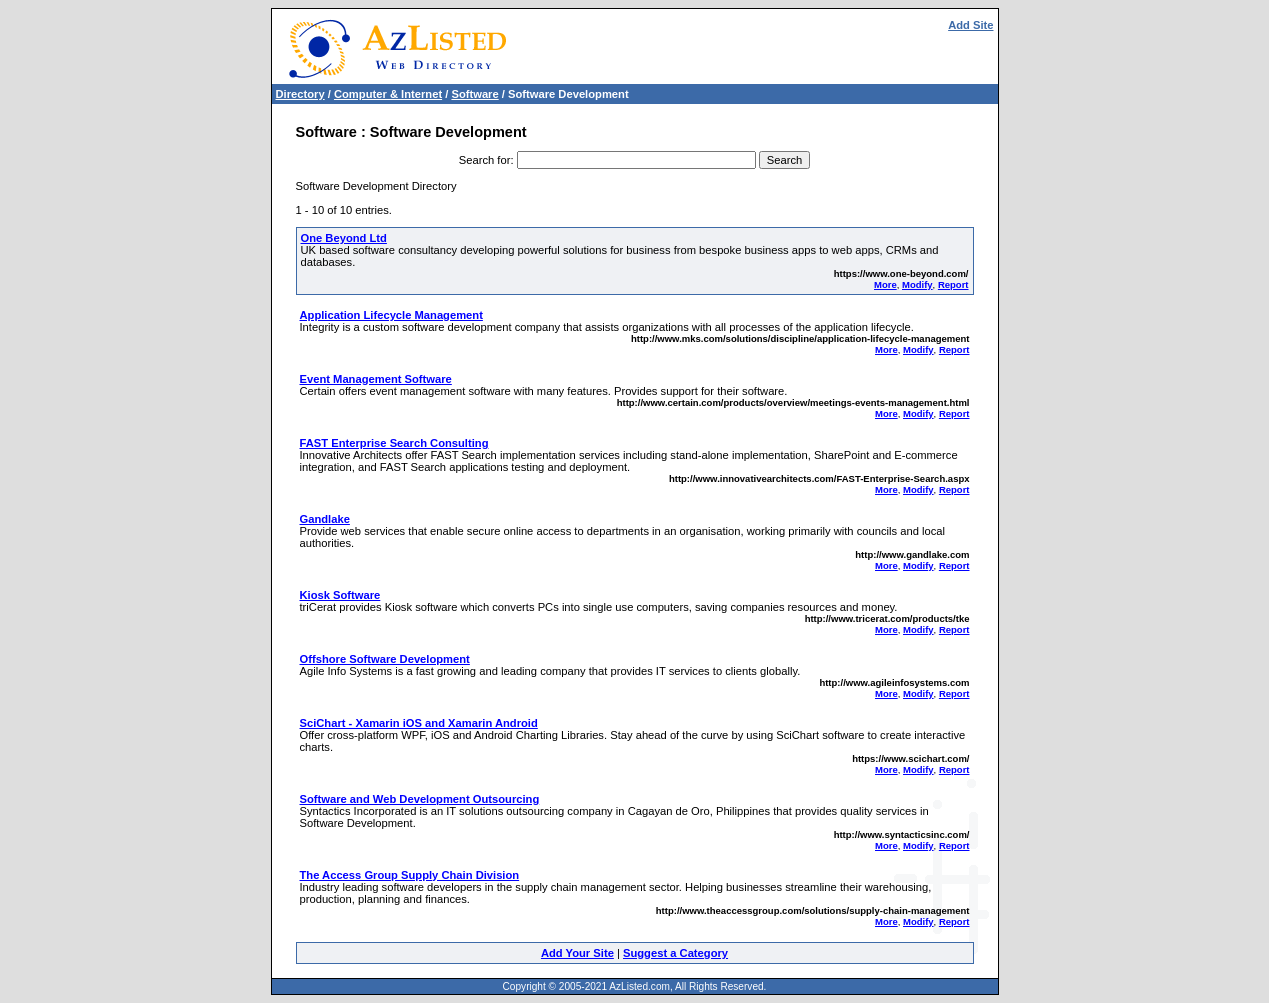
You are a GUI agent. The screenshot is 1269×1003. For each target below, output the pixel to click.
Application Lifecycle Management (391, 315)
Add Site (970, 25)
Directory (300, 94)
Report (953, 284)
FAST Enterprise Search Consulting (394, 443)
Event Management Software (376, 379)
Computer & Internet (388, 94)
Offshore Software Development (385, 659)
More (885, 284)
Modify (917, 284)
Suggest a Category (675, 953)
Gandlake (325, 519)
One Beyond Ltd (344, 238)
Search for (485, 160)
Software (474, 94)
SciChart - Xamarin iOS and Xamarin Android (419, 723)
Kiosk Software (340, 595)
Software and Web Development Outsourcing (420, 799)
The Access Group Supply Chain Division (410, 875)
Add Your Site (577, 953)
